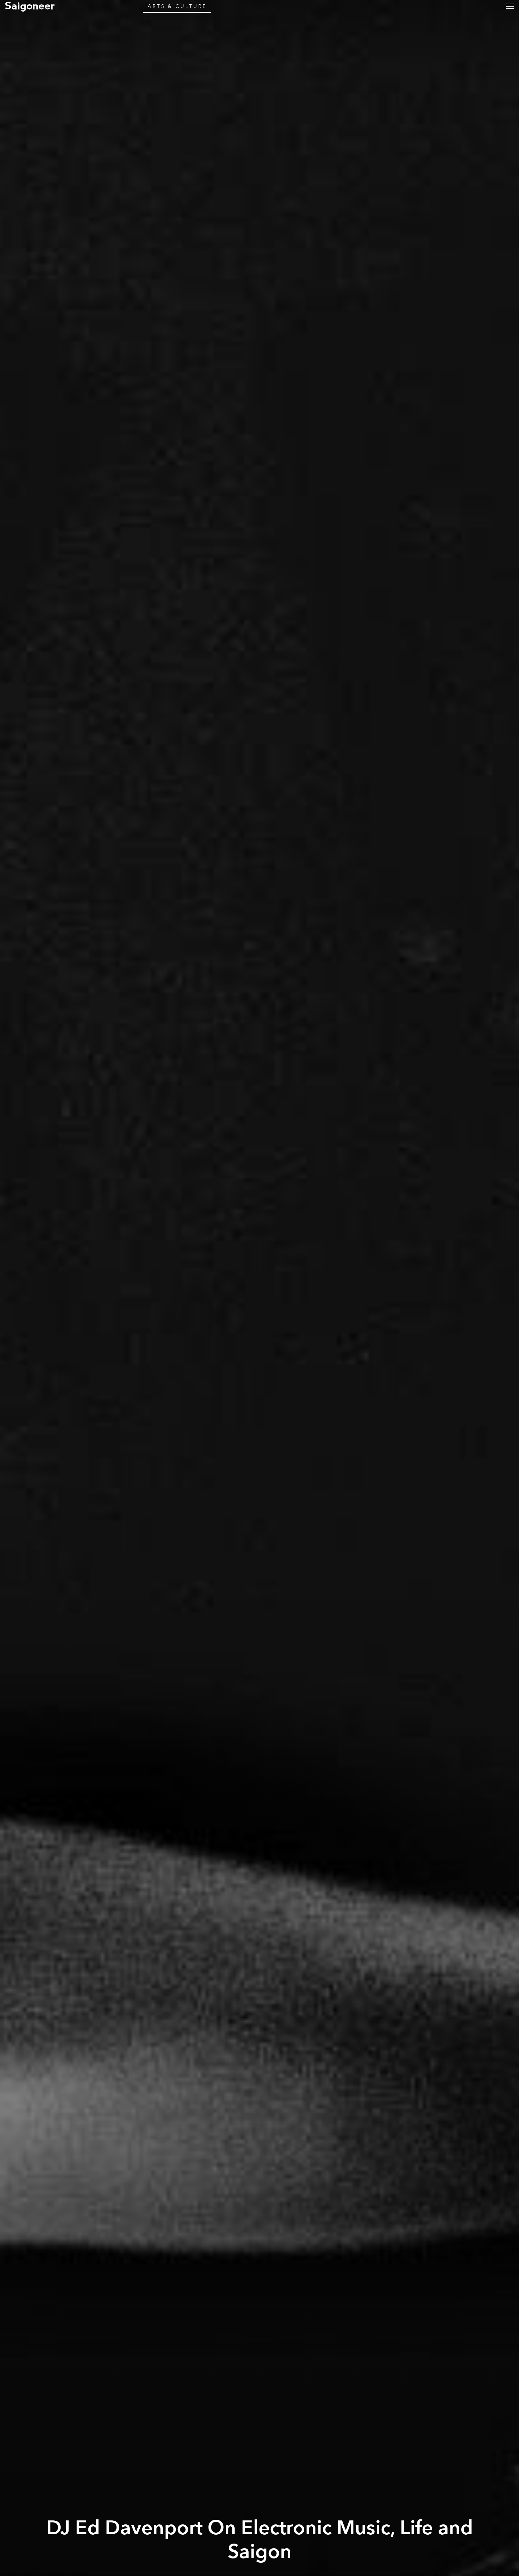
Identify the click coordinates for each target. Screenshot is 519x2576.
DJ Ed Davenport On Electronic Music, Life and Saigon (259, 2539)
